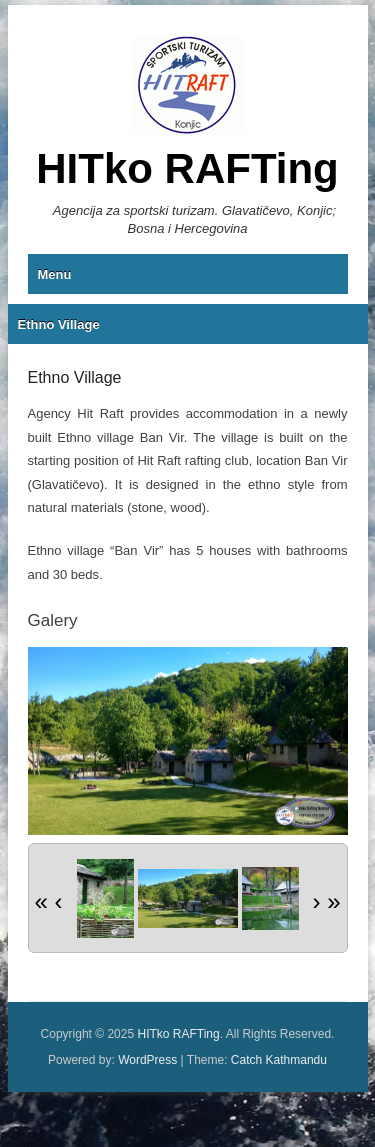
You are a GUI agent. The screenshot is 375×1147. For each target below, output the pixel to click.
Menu (55, 274)
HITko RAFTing (187, 168)
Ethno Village (59, 324)
